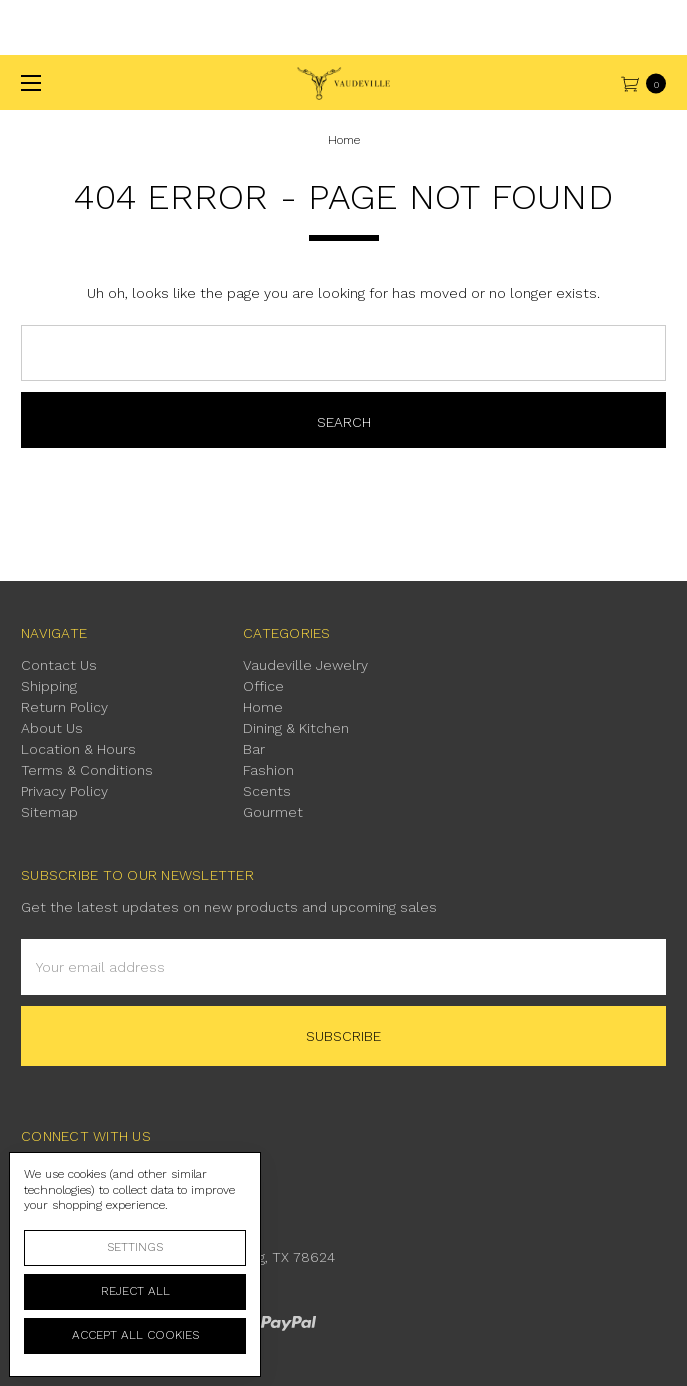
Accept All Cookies (135, 1335)
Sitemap (49, 812)
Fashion (268, 770)
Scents (267, 791)
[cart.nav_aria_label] (649, 82)
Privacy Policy (64, 791)
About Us (52, 728)
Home (263, 707)
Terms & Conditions (87, 770)
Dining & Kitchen (296, 728)
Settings (135, 1247)
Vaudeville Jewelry (305, 665)
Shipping (49, 686)
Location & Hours (78, 749)
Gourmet (273, 812)
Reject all (135, 1291)
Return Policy (64, 707)
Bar (254, 749)
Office (263, 686)
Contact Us (59, 665)
